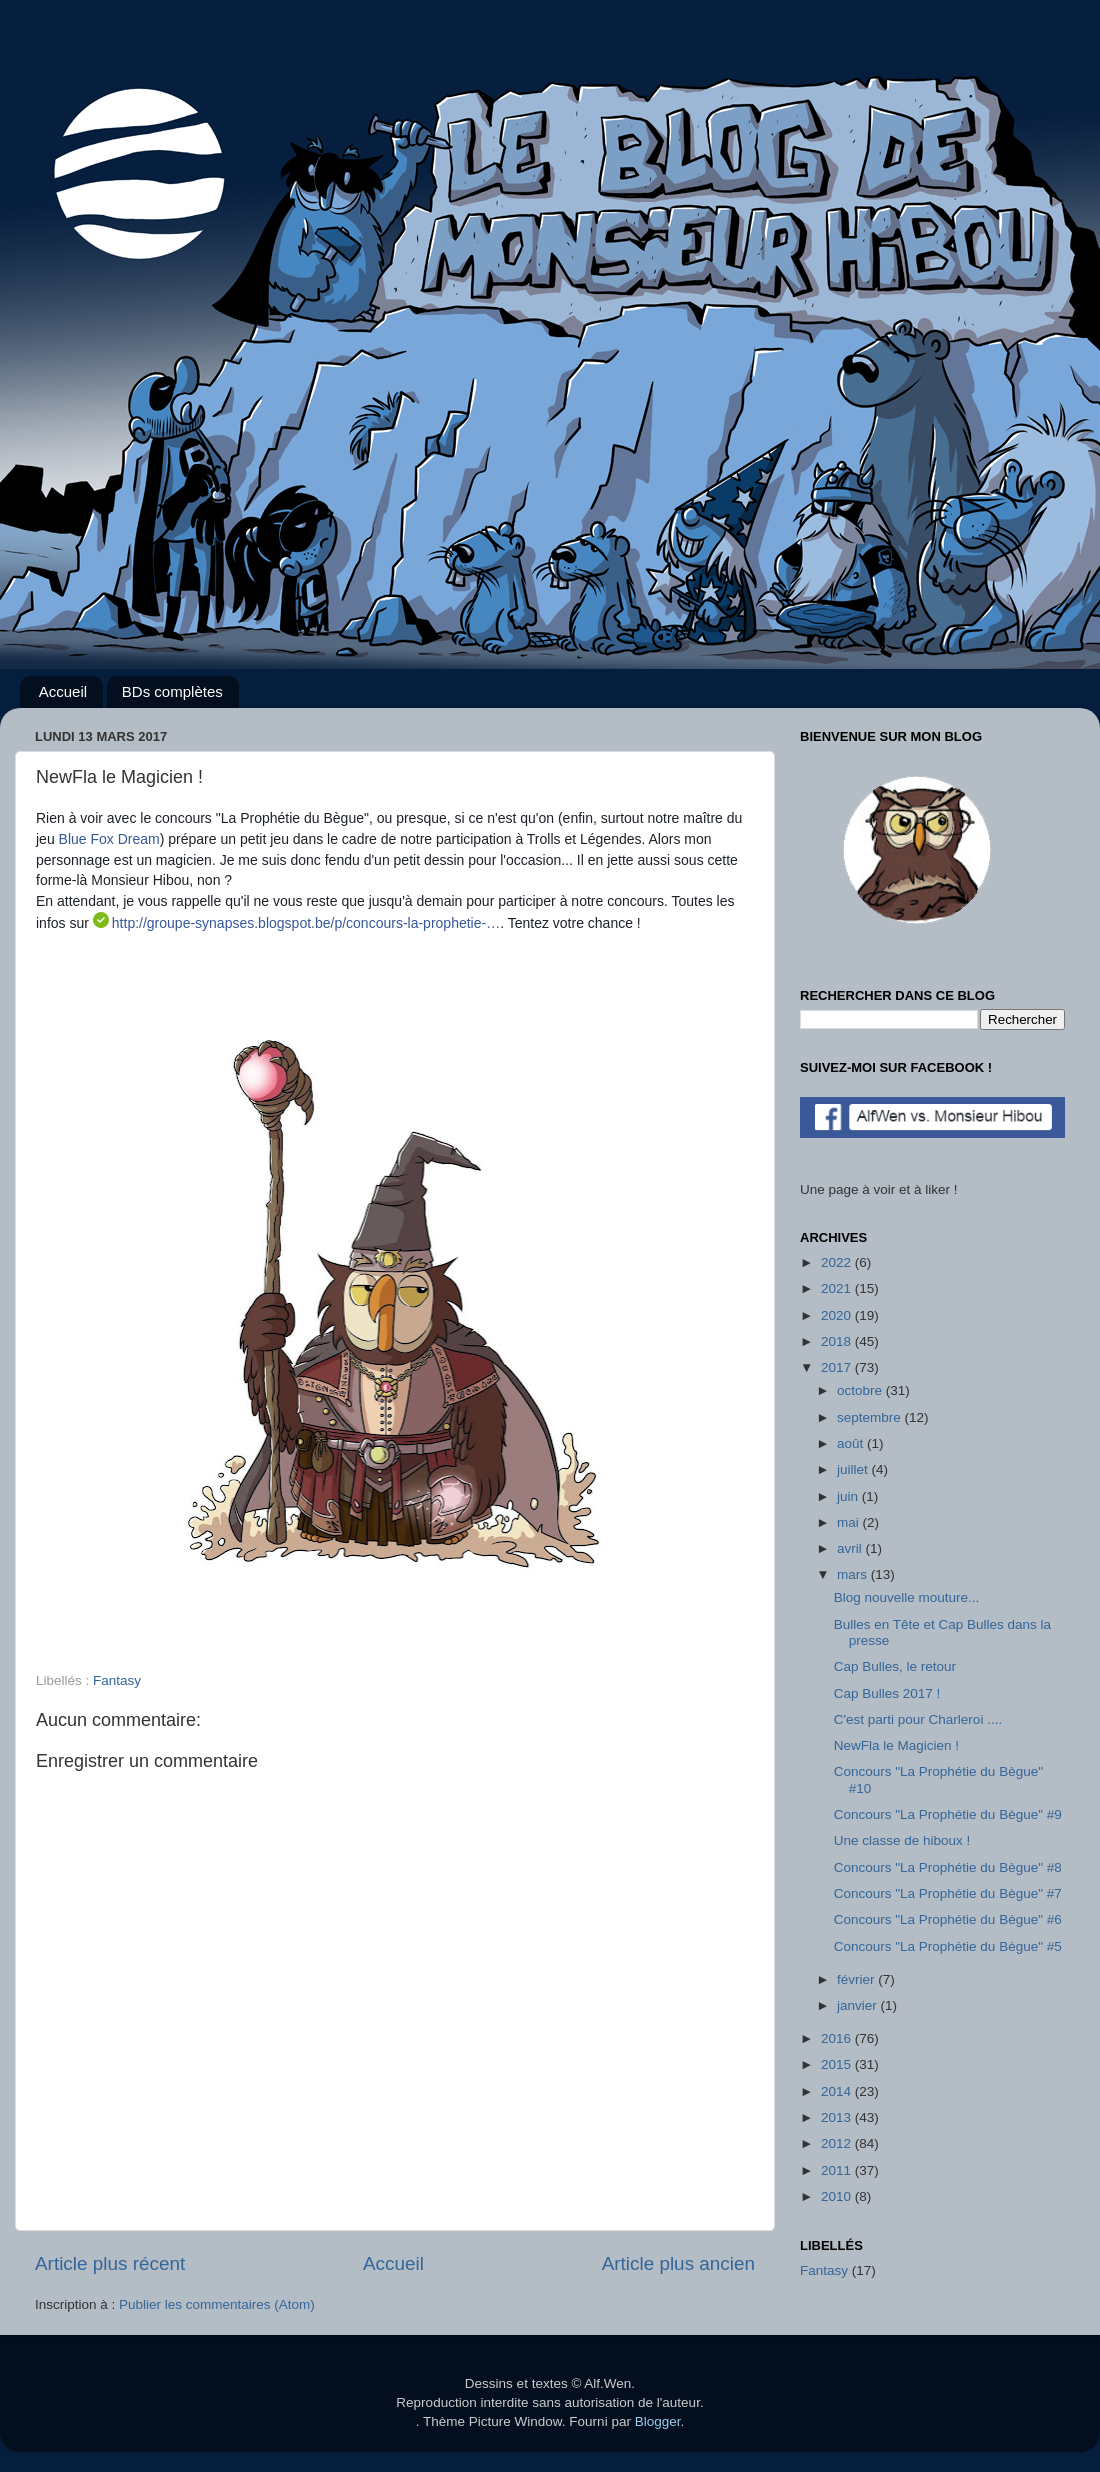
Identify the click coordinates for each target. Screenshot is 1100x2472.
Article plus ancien (678, 2263)
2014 (838, 2091)
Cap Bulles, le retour (895, 1666)
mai (850, 1522)
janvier (859, 2005)
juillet (854, 1469)
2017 (838, 1367)
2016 (838, 2038)
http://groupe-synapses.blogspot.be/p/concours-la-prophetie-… (306, 923)
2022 (838, 1262)
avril (851, 1548)
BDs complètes (172, 691)
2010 (838, 2196)
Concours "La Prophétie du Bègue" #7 (948, 1893)
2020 (838, 1315)
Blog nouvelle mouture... (907, 1597)
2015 (838, 2064)
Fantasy (117, 1680)
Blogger (658, 2421)
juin (849, 1496)
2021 (838, 1288)
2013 (838, 2117)
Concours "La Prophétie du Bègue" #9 (948, 1814)
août (852, 1443)
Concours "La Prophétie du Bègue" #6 (948, 1919)
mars (854, 1574)
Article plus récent (110, 2263)
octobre (861, 1390)
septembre (871, 1417)
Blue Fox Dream (109, 839)
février (857, 1979)
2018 (838, 1341)
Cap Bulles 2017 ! (887, 1693)
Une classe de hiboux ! (902, 1840)
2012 (838, 2143)
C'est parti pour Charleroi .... (918, 1719)
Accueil (63, 691)
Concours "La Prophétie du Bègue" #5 (948, 1946)
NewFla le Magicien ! (896, 1745)
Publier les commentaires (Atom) (217, 2304)
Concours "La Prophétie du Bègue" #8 (948, 1867)
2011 (838, 2170)
